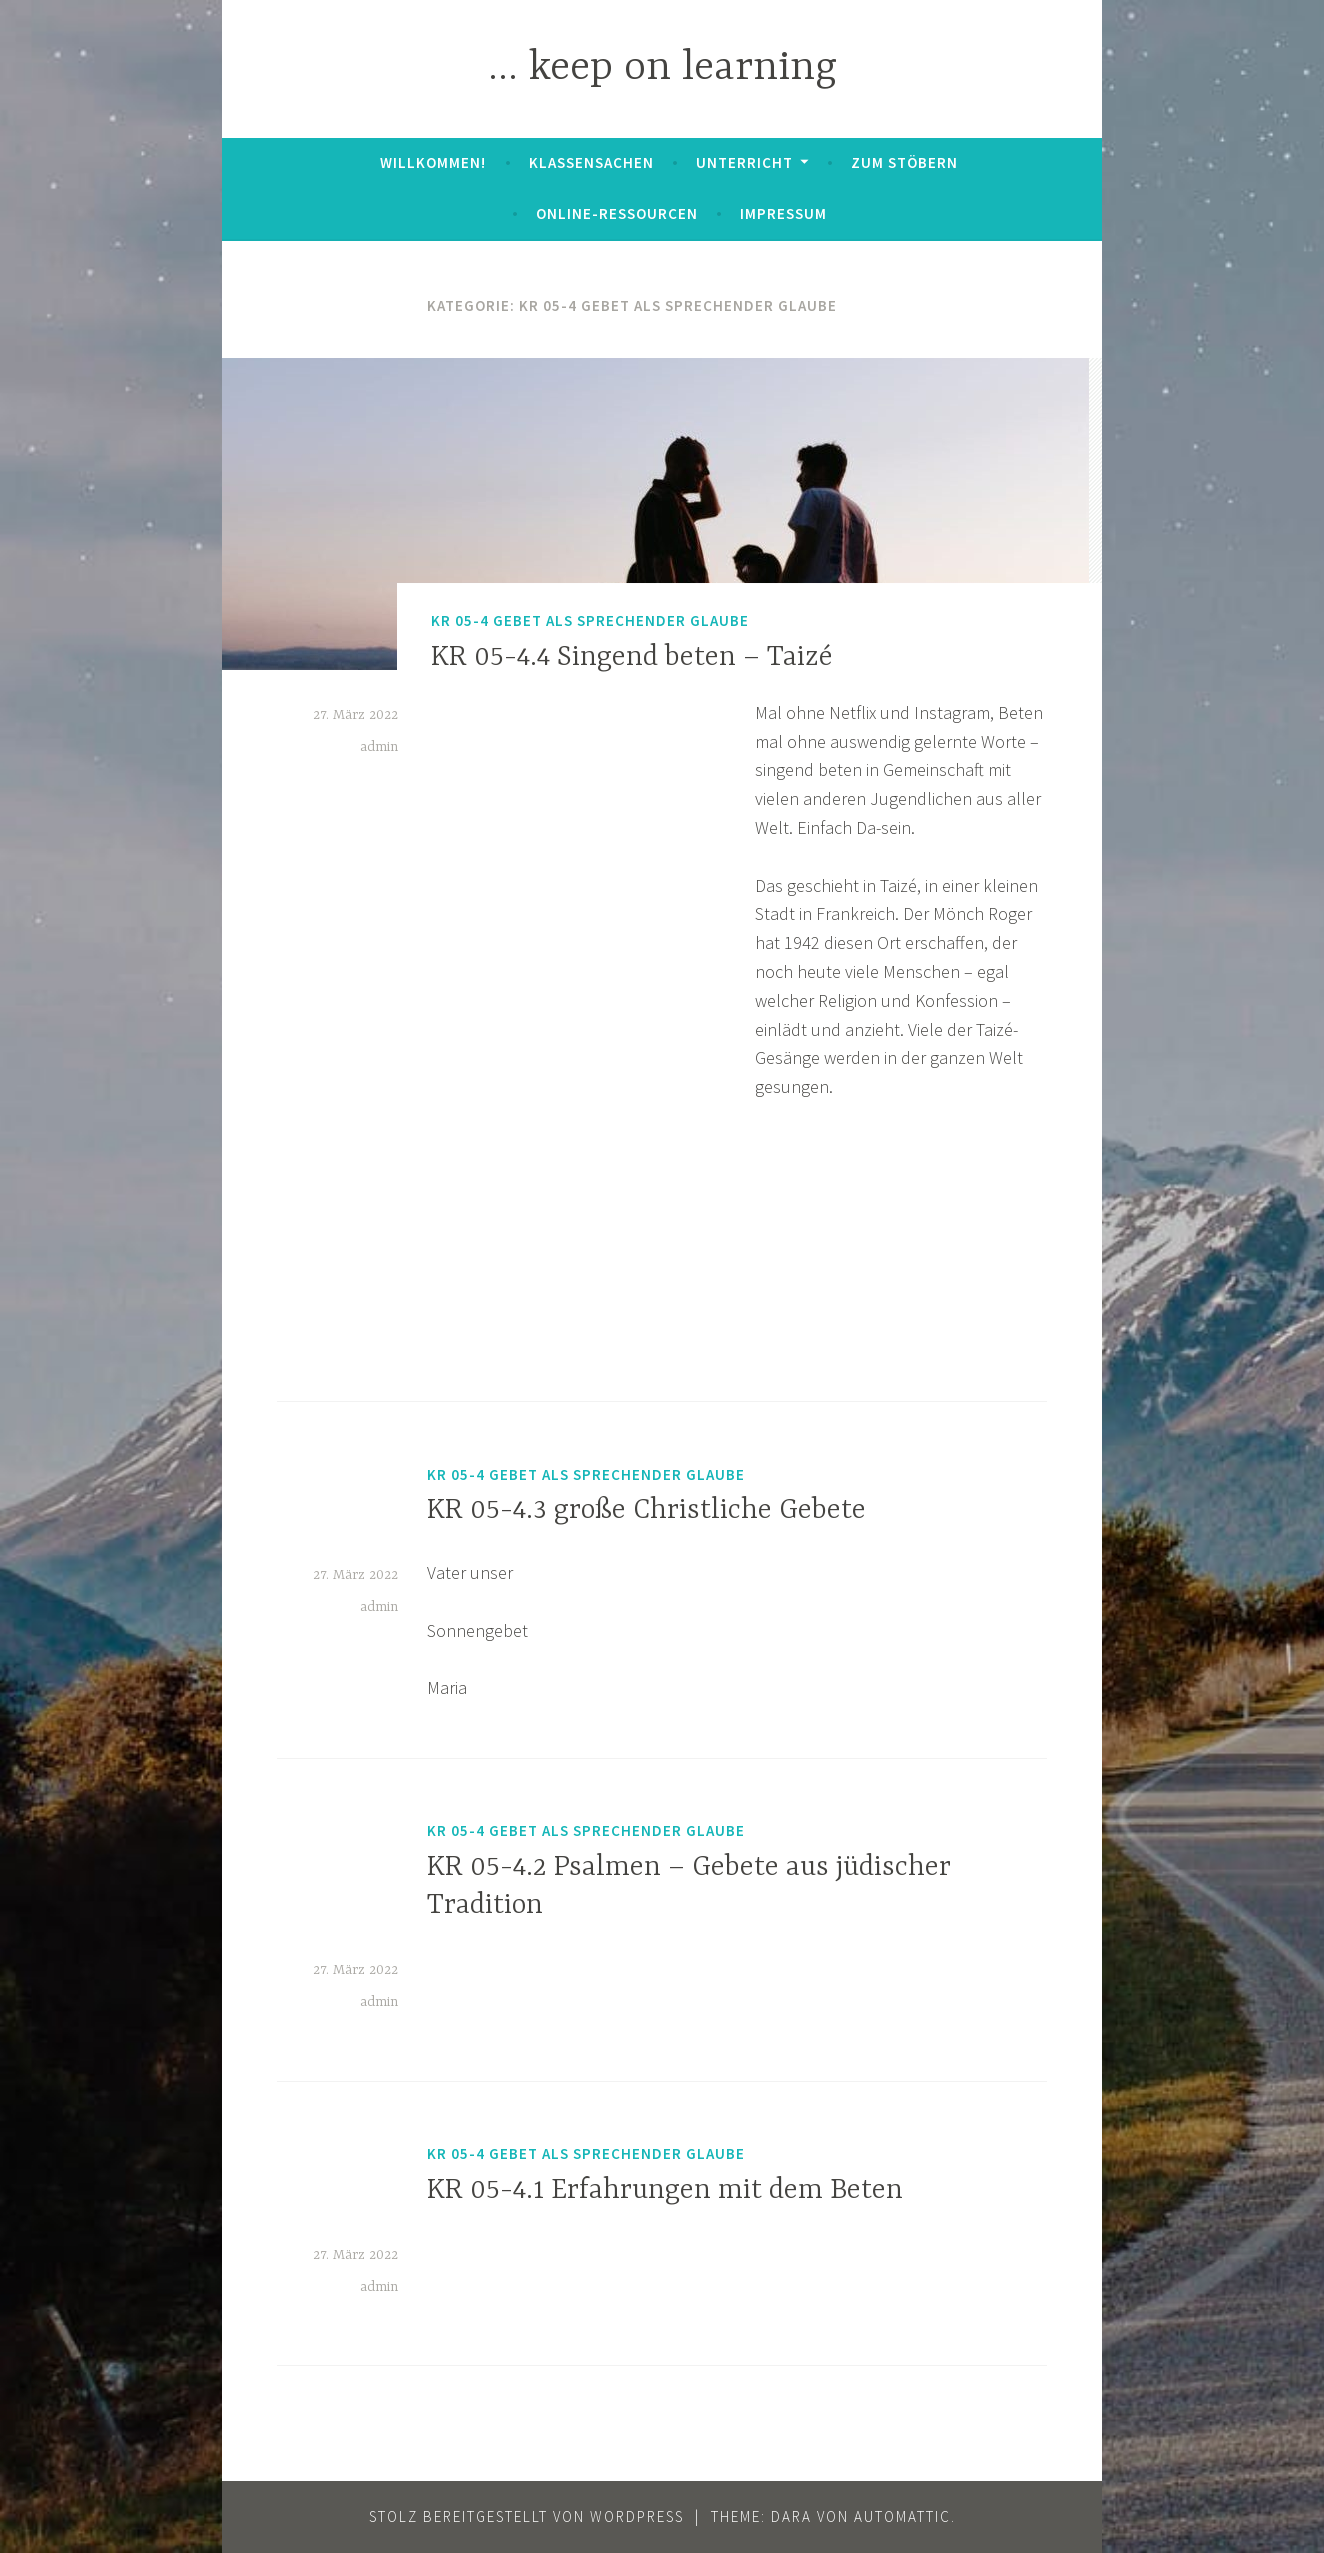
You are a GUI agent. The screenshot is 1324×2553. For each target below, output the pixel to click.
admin (379, 747)
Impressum (783, 213)
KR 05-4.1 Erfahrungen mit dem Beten (665, 2191)
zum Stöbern (904, 162)
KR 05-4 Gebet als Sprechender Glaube (590, 621)
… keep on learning (662, 68)
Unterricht (744, 162)
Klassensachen (591, 162)
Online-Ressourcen (617, 213)
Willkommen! (433, 162)
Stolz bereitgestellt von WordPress (526, 2516)
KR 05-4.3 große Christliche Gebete (646, 1511)
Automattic (902, 2516)
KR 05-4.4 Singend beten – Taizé (632, 658)
